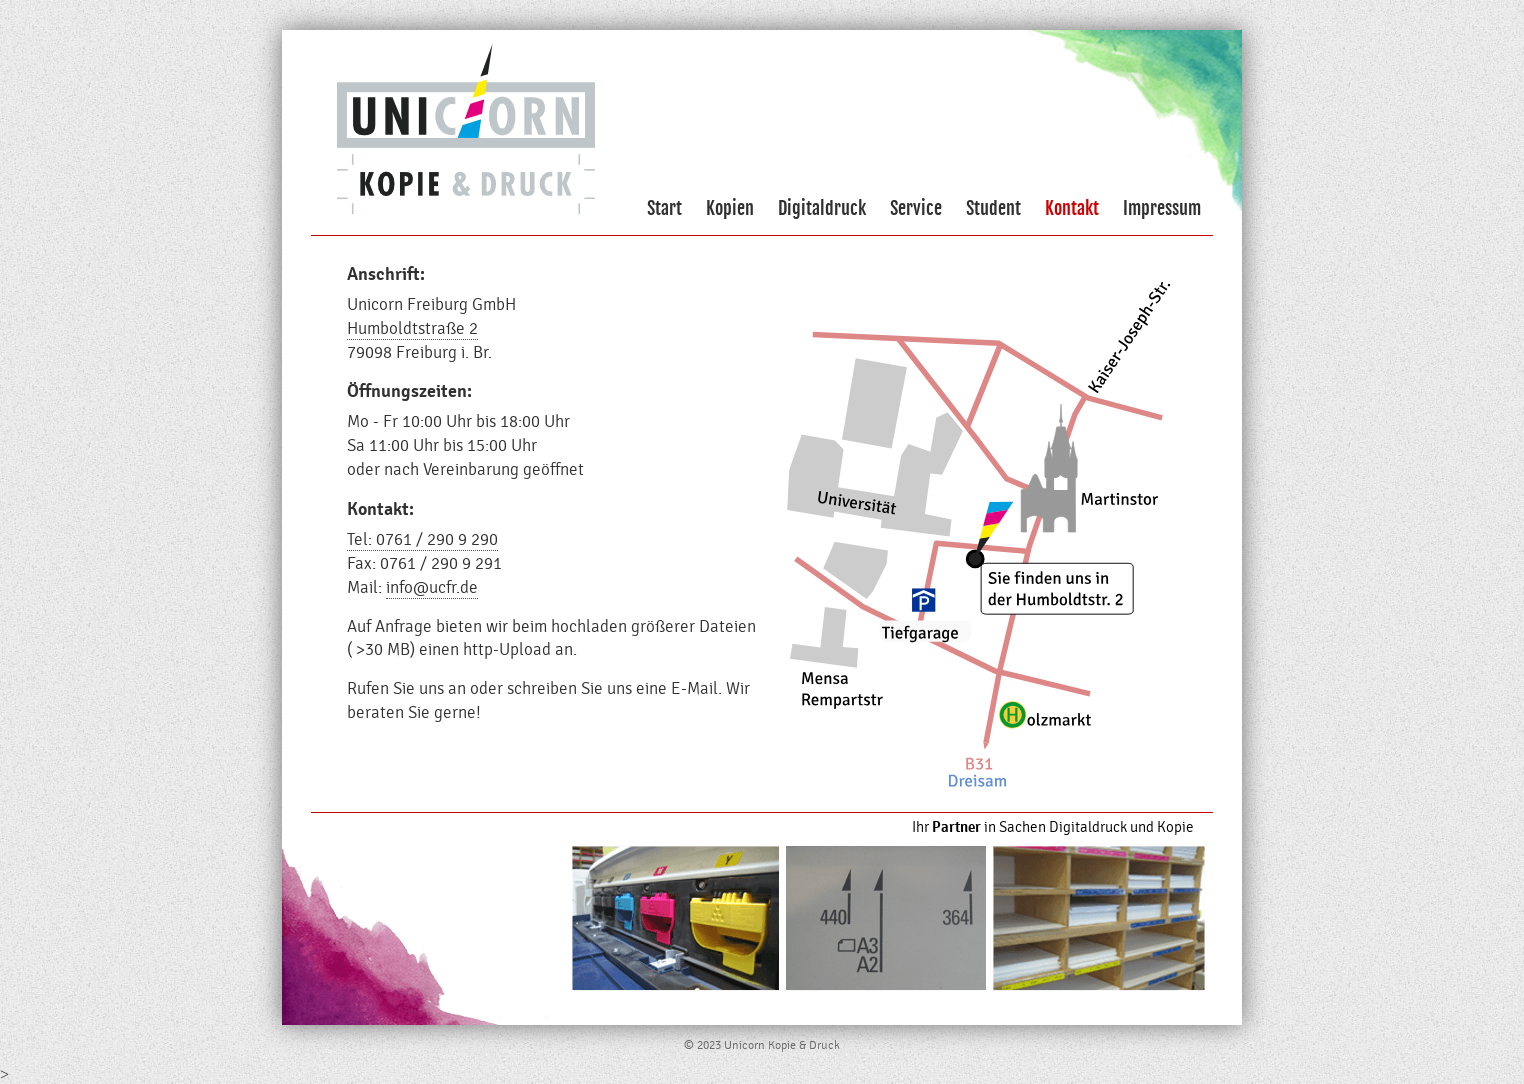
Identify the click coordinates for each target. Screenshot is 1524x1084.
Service (916, 208)
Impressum (1162, 208)
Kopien (730, 208)
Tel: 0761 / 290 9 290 (422, 540)
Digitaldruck (822, 208)
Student (993, 208)
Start (664, 208)
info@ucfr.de (432, 588)
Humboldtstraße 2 (412, 329)
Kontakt (1072, 208)
